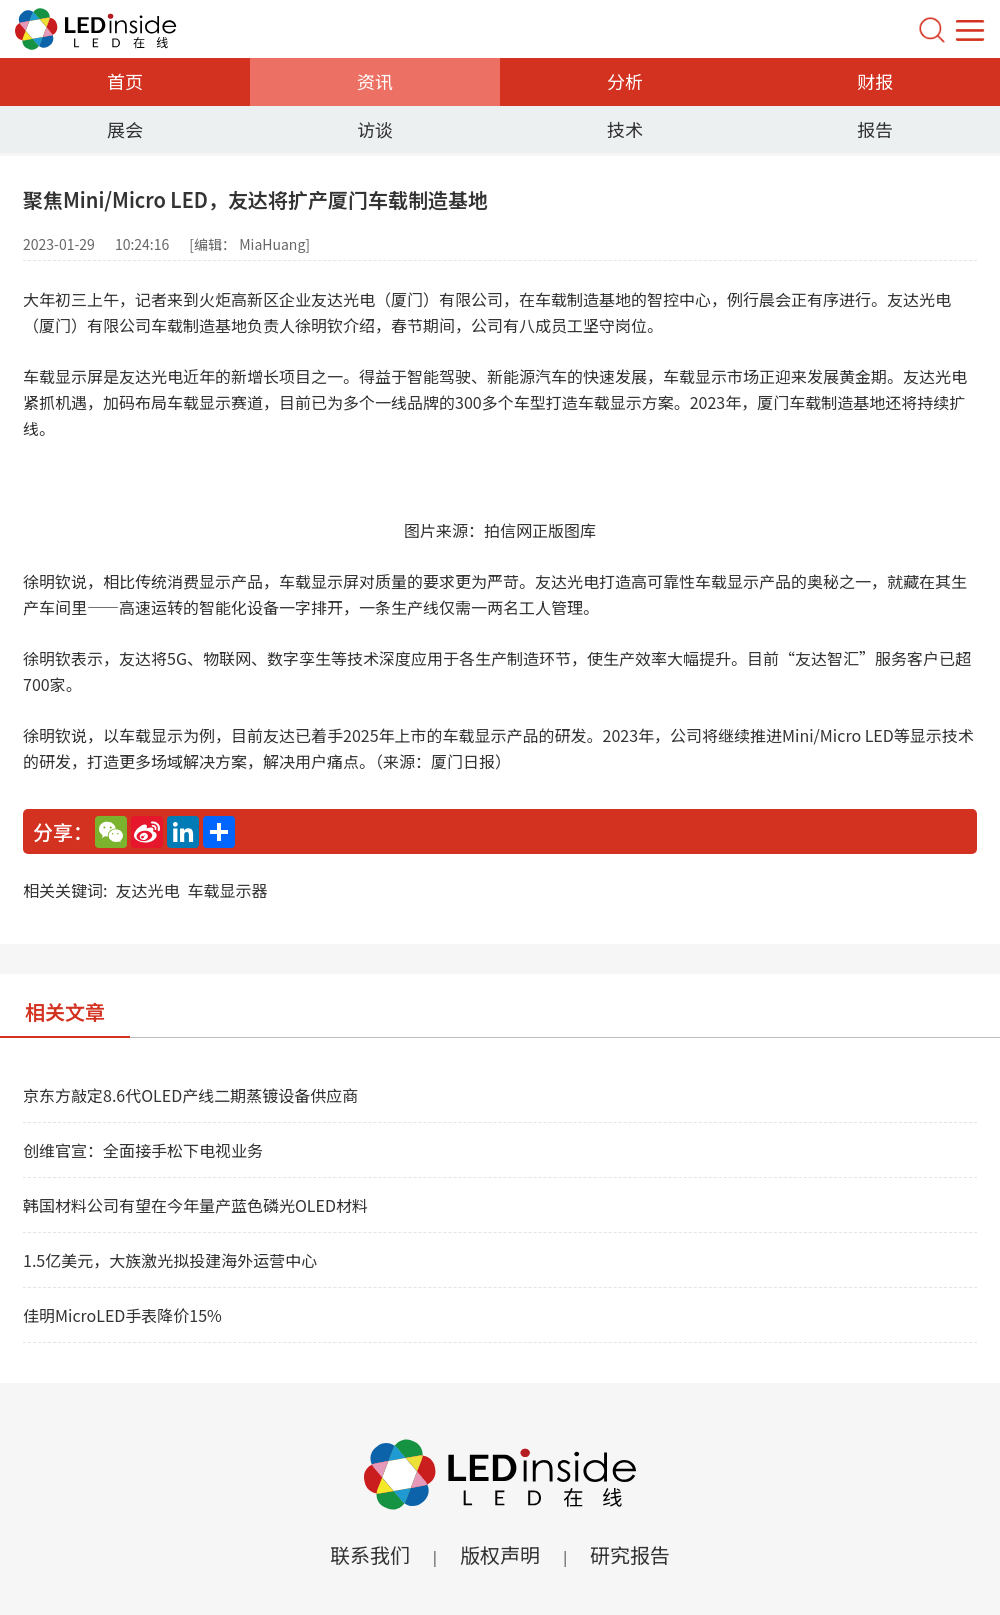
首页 (125, 81)
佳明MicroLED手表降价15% (122, 1315)
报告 (875, 129)
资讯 (375, 81)
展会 (125, 129)
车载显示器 (227, 890)
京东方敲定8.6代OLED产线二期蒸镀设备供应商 (190, 1095)
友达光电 (147, 890)
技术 (625, 129)
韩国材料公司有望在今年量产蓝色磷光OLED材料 (195, 1205)
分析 (625, 81)
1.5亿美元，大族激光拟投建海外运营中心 (170, 1260)
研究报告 (630, 1554)
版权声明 (500, 1554)
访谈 (375, 129)
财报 (875, 81)
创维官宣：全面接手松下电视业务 (143, 1150)
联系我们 (370, 1554)
